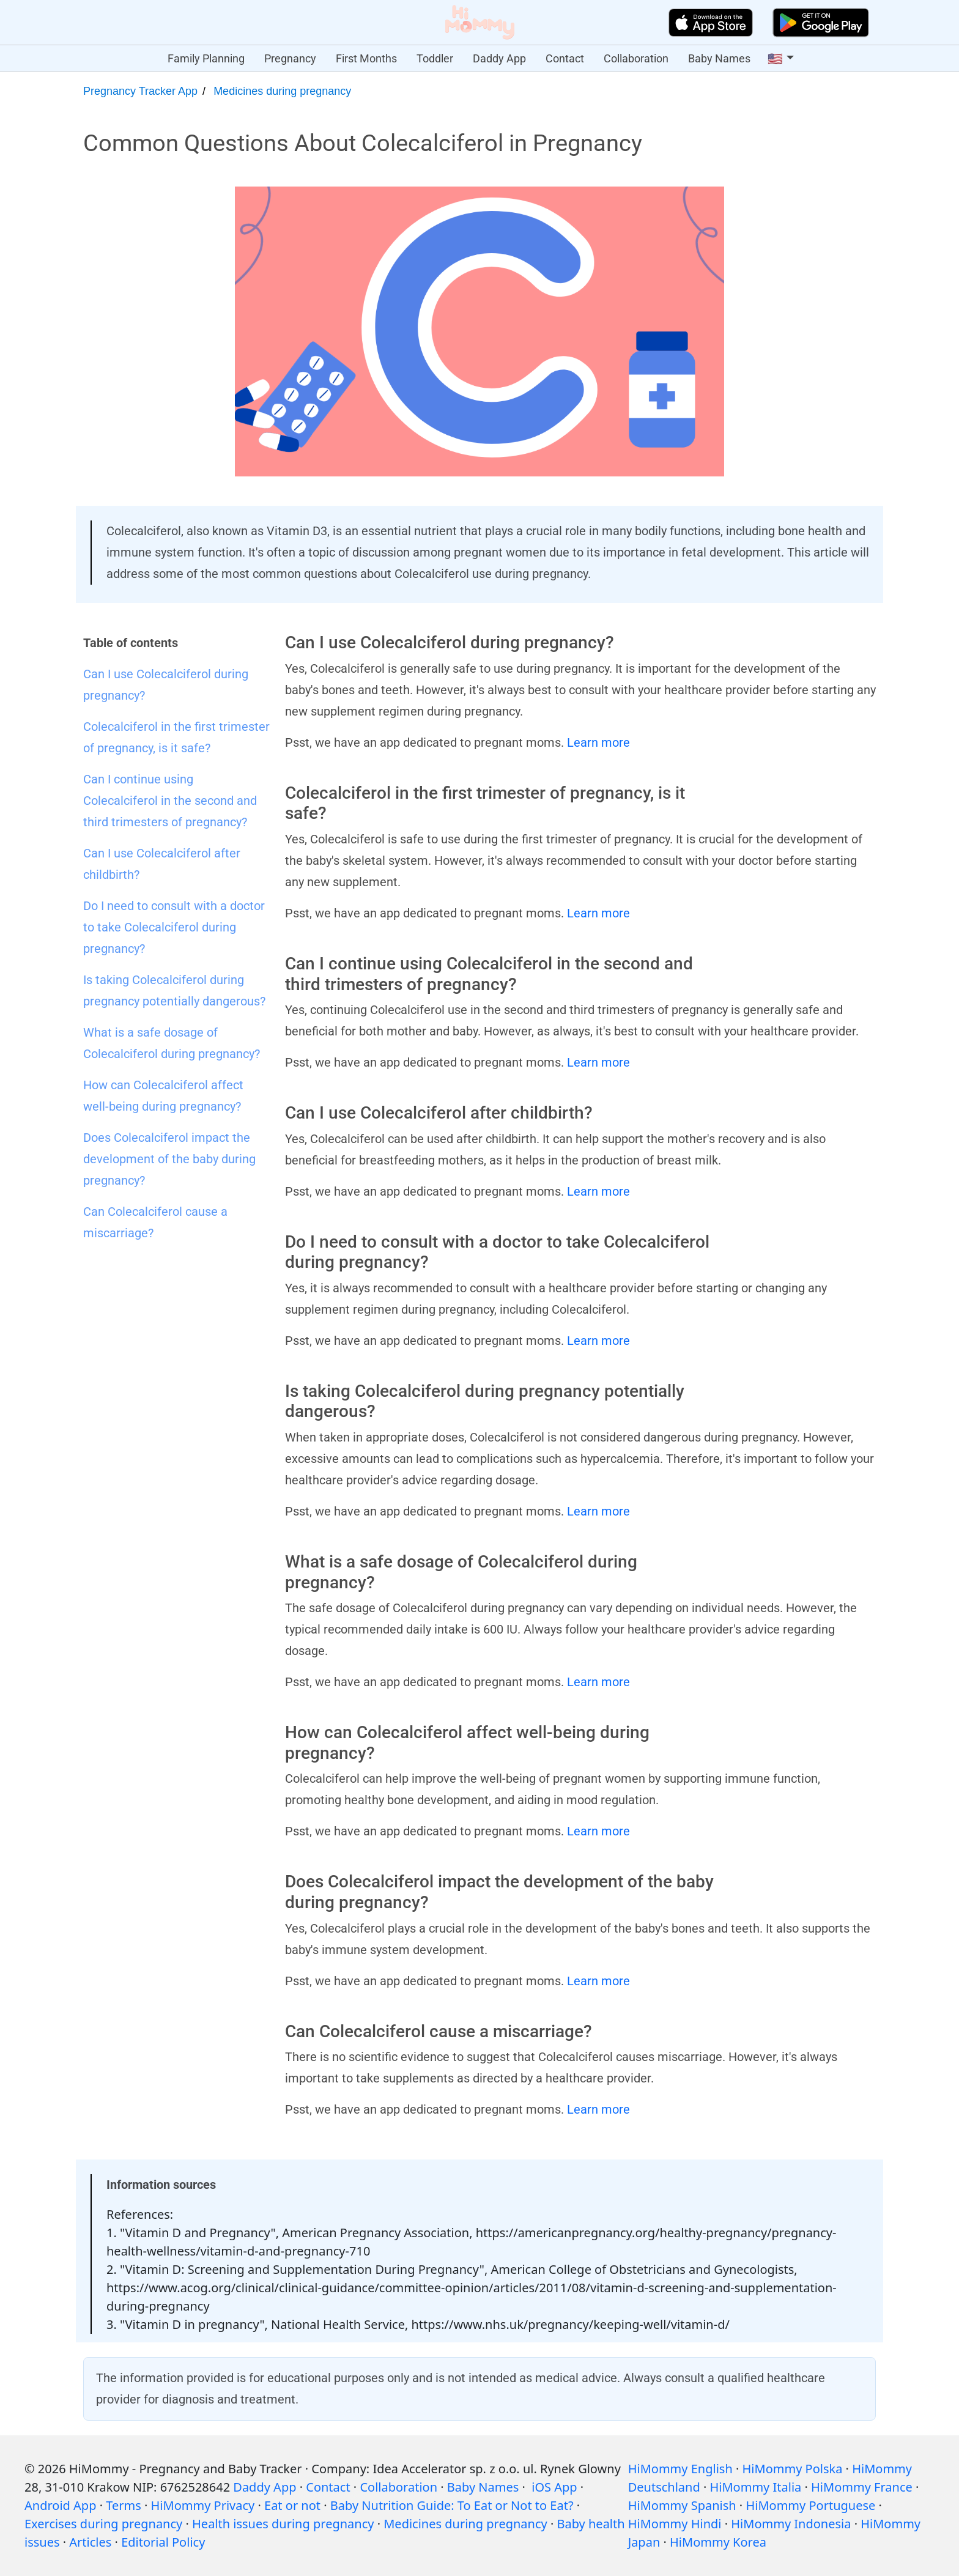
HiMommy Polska (792, 2468)
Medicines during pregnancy (282, 91)
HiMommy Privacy (203, 2505)
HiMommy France (862, 2487)
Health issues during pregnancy (283, 2523)
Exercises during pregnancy (103, 2523)
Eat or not (292, 2505)
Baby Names (719, 58)
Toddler (435, 58)
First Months (366, 58)
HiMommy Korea (718, 2542)
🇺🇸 (775, 58)
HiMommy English (680, 2468)
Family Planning (206, 58)
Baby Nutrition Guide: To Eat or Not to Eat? (452, 2505)
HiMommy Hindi (675, 2523)
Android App (60, 2505)
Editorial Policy (163, 2542)
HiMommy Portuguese (810, 2505)
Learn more (598, 742)
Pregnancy (290, 58)
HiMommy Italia (756, 2487)
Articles (90, 2542)
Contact (565, 58)
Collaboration (636, 58)
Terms (123, 2505)
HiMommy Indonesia (791, 2523)
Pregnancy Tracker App (140, 91)
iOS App (554, 2487)
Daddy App (499, 58)
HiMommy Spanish (682, 2505)
